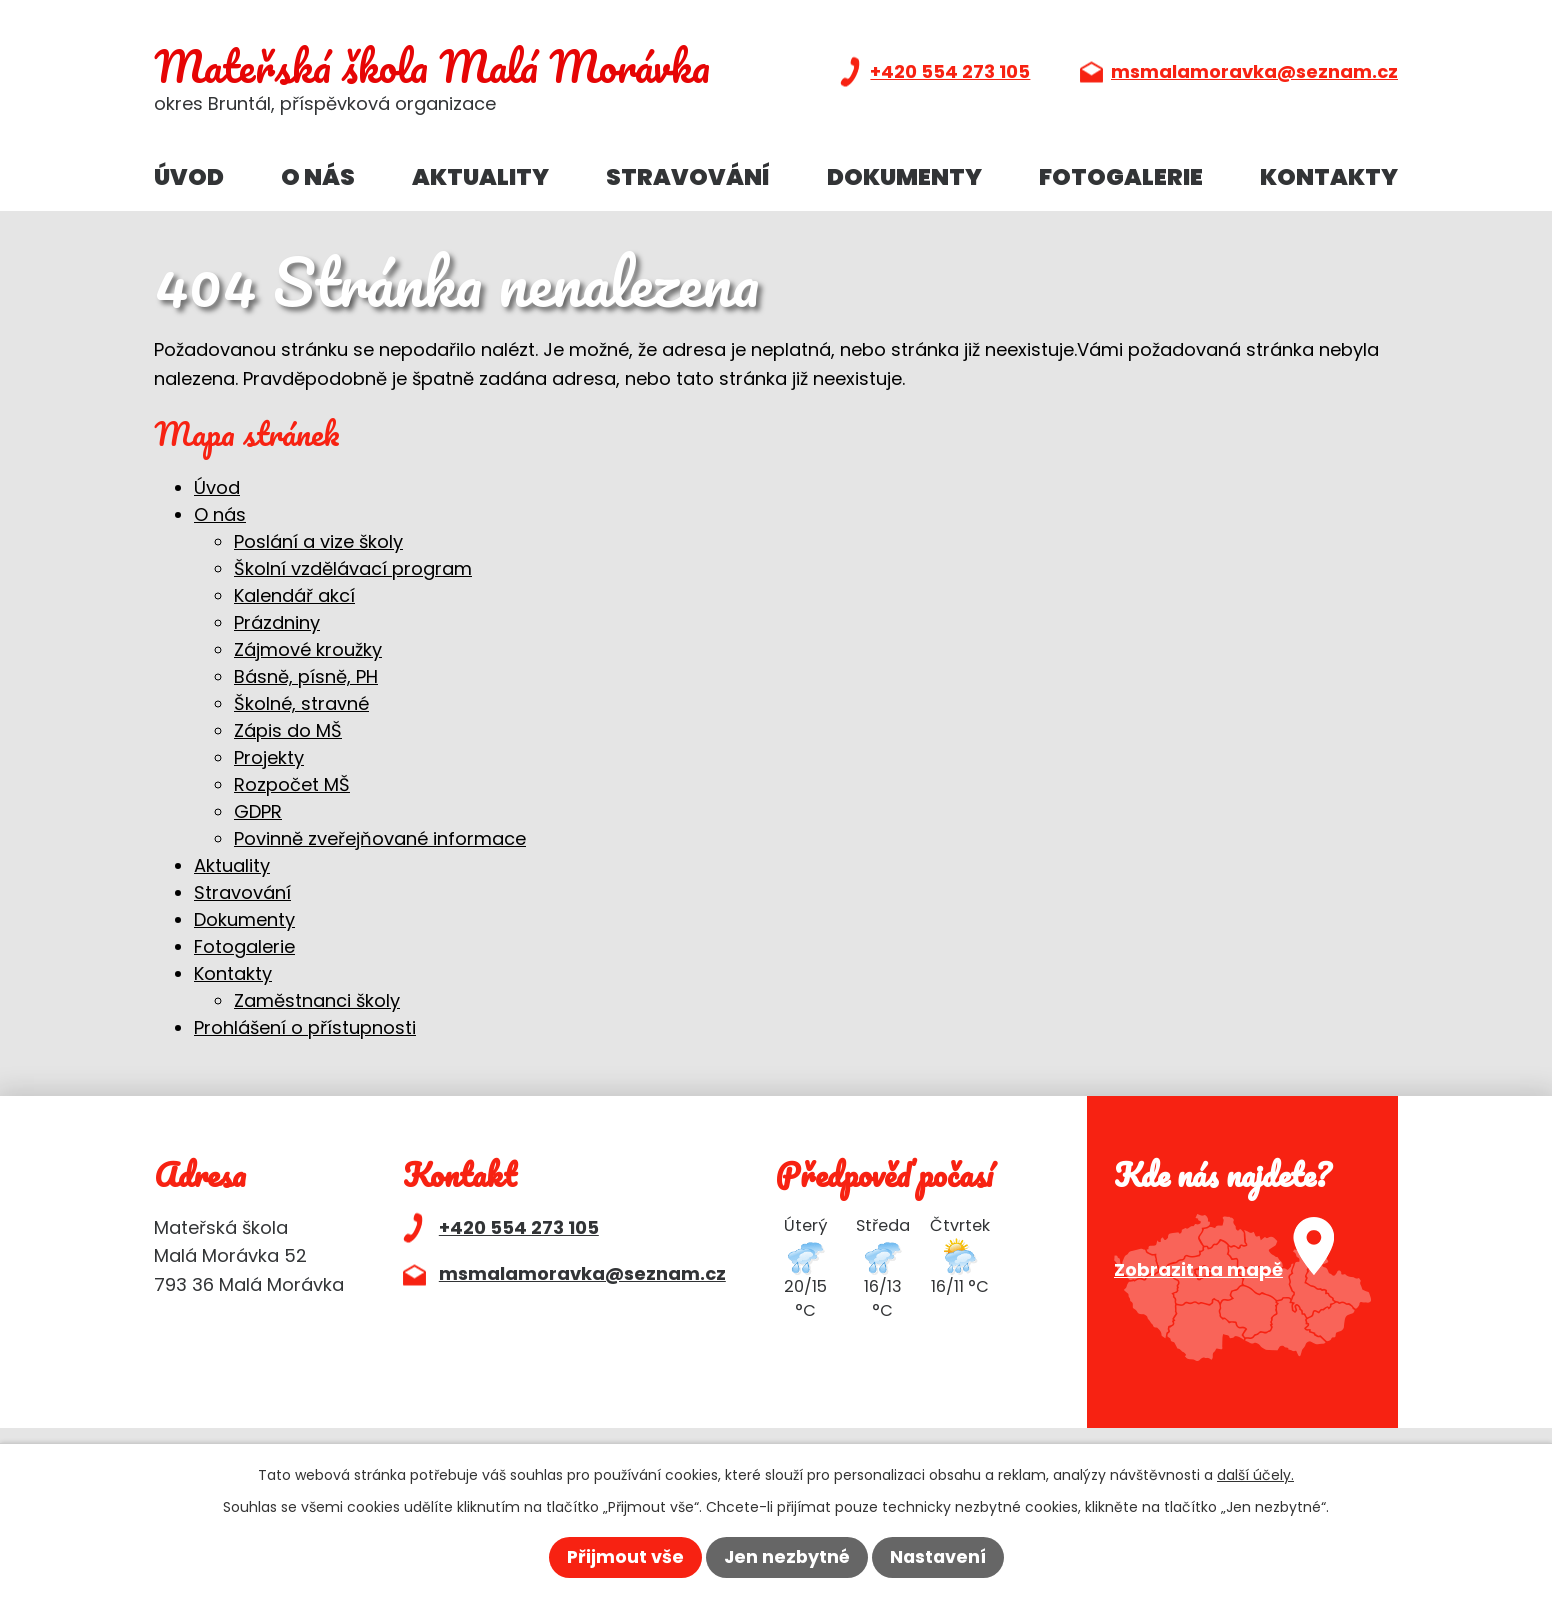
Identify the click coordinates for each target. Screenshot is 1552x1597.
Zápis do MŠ (288, 730)
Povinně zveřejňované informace (380, 838)
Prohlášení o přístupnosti (305, 1027)
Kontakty (1329, 177)
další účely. (1255, 1474)
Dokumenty (904, 177)
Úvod (189, 177)
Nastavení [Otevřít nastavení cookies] (940, 1557)
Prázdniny (277, 622)
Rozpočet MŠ (292, 784)
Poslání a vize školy (318, 541)
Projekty (269, 757)
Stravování (688, 177)
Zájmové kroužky (308, 649)
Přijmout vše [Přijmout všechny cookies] (623, 1557)
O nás (318, 177)
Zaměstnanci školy (317, 1000)
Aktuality (480, 177)
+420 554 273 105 (950, 71)
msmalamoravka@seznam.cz (1254, 71)
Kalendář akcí (294, 595)
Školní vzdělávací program (353, 568)
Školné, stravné (301, 703)
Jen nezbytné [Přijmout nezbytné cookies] (786, 1557)
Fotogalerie (1121, 177)
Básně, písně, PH (306, 676)
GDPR (258, 811)
